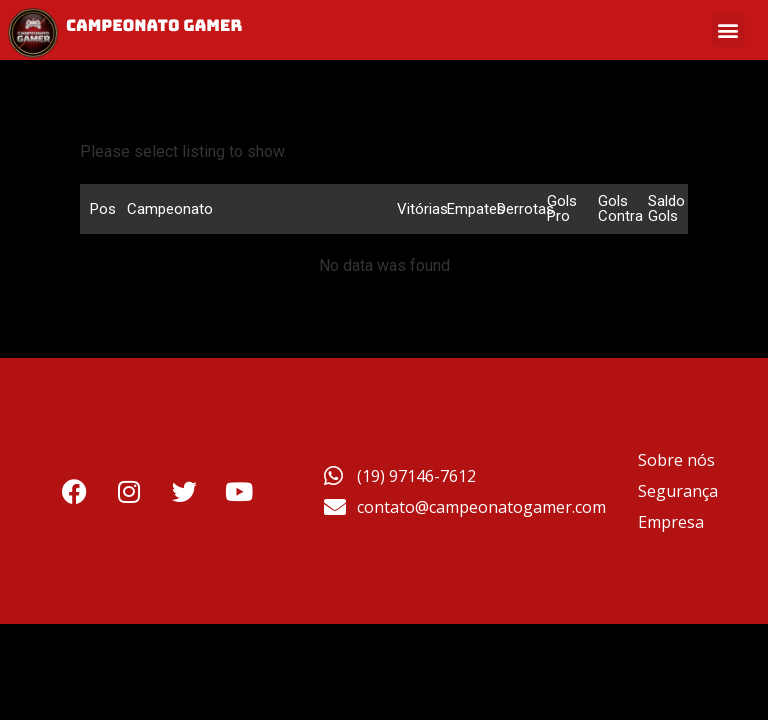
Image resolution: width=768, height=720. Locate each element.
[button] (728, 30)
